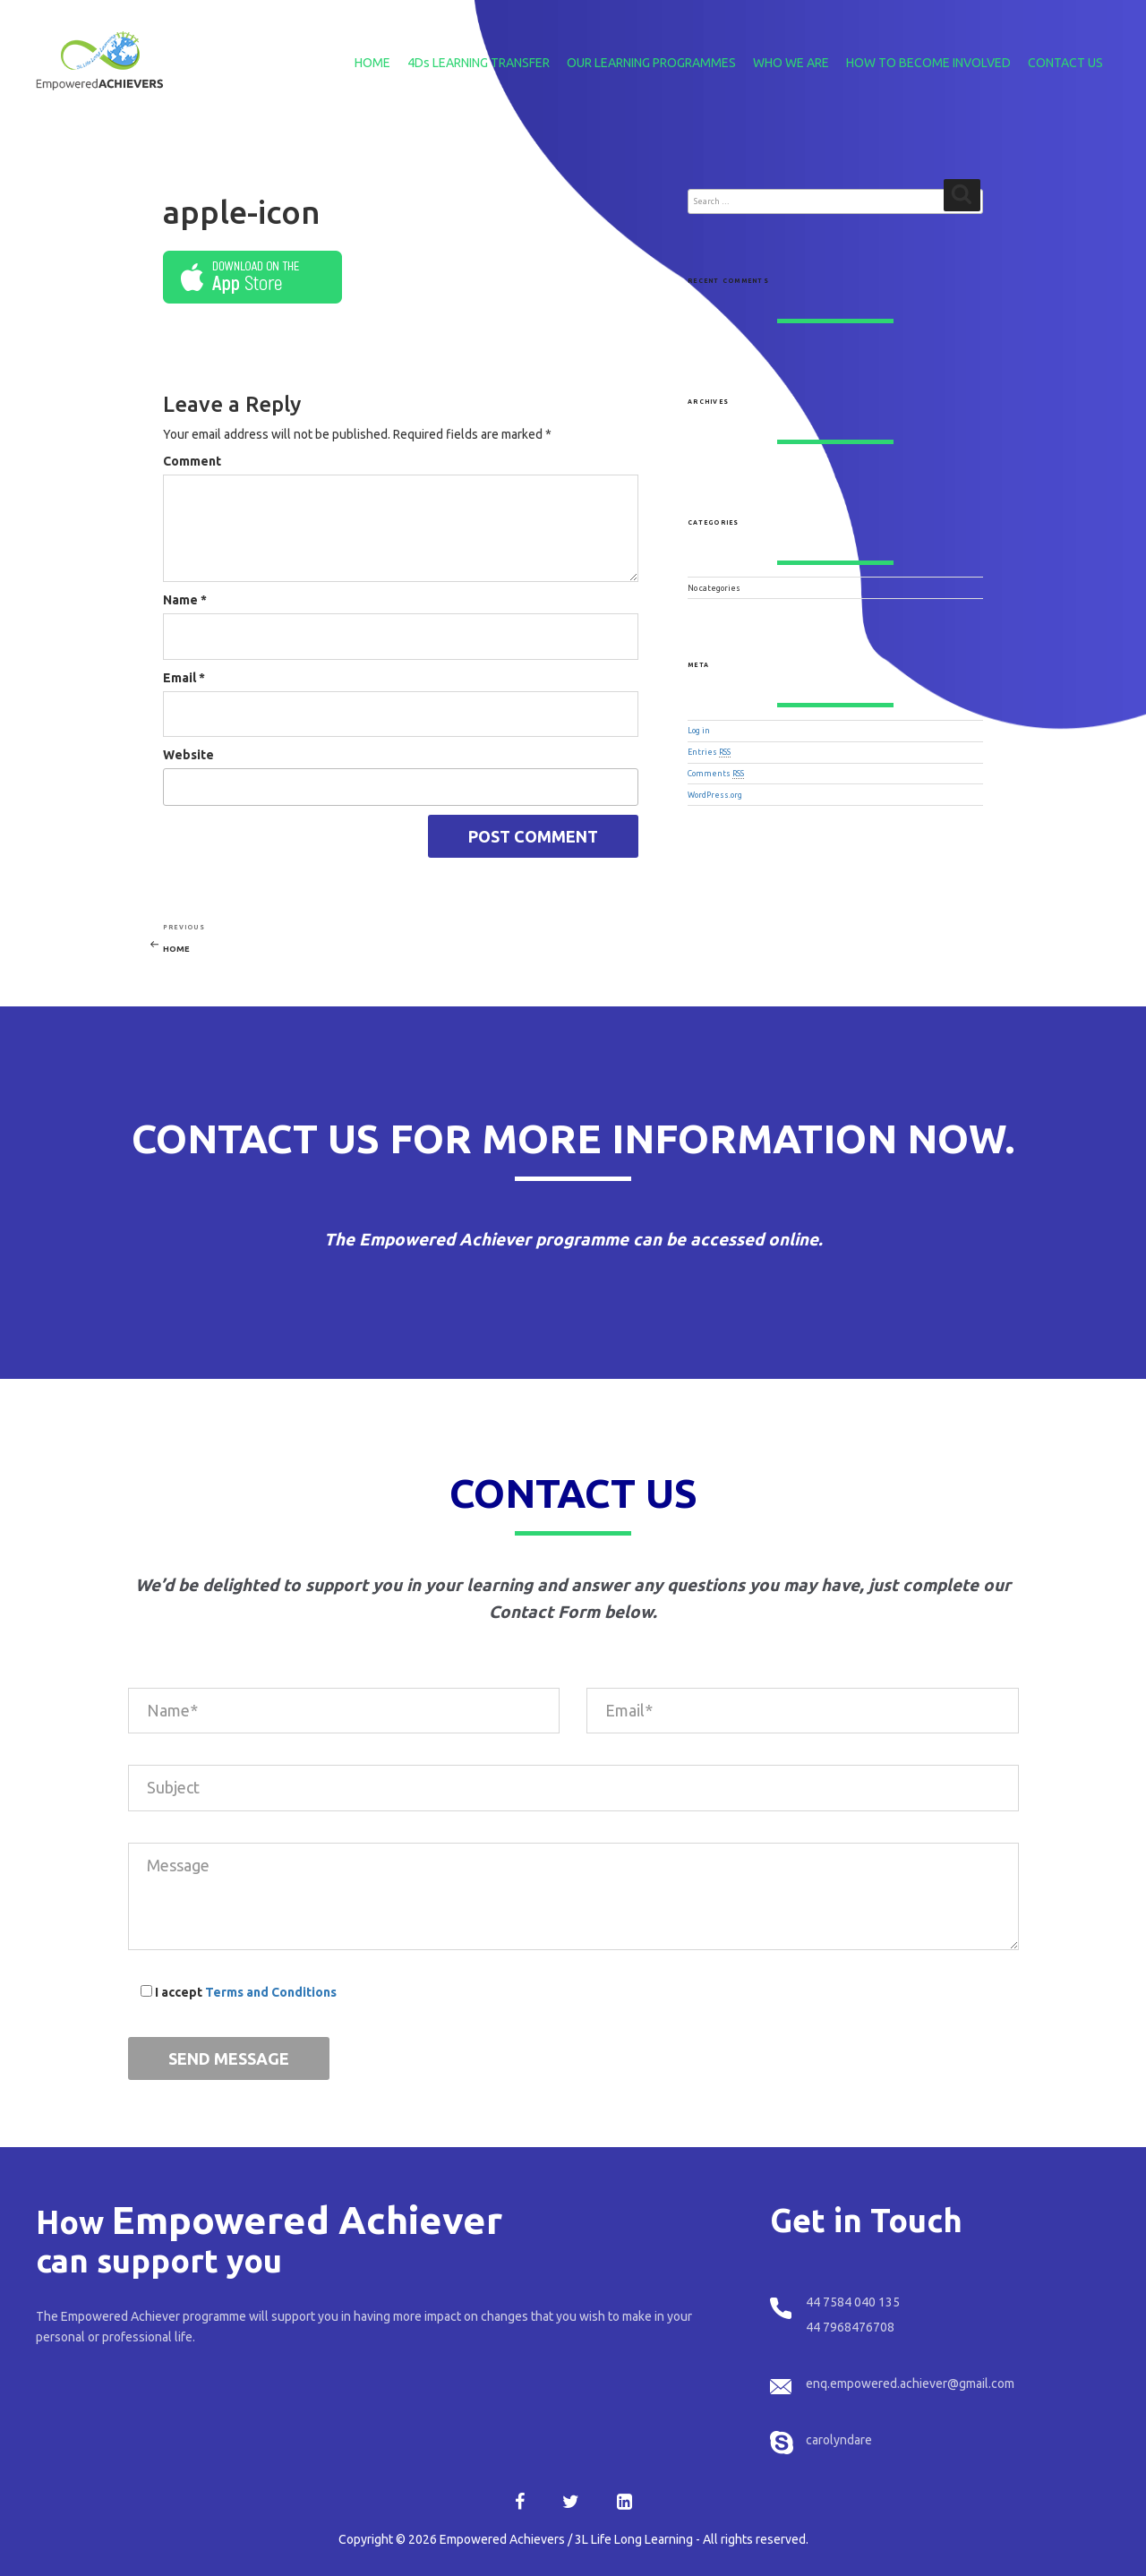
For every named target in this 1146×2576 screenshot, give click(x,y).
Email (184, 678)
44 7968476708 (850, 2327)
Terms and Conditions (271, 1992)
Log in (699, 730)
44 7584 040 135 (853, 2302)
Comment (192, 461)
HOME (372, 63)
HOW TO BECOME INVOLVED (928, 63)
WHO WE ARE (791, 63)
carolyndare (839, 2440)
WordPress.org (715, 795)
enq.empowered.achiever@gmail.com (910, 2383)
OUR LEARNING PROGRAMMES (651, 63)
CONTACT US (1065, 63)
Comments (716, 773)
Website (188, 755)
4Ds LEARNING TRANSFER (478, 63)
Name (185, 600)
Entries (709, 752)
